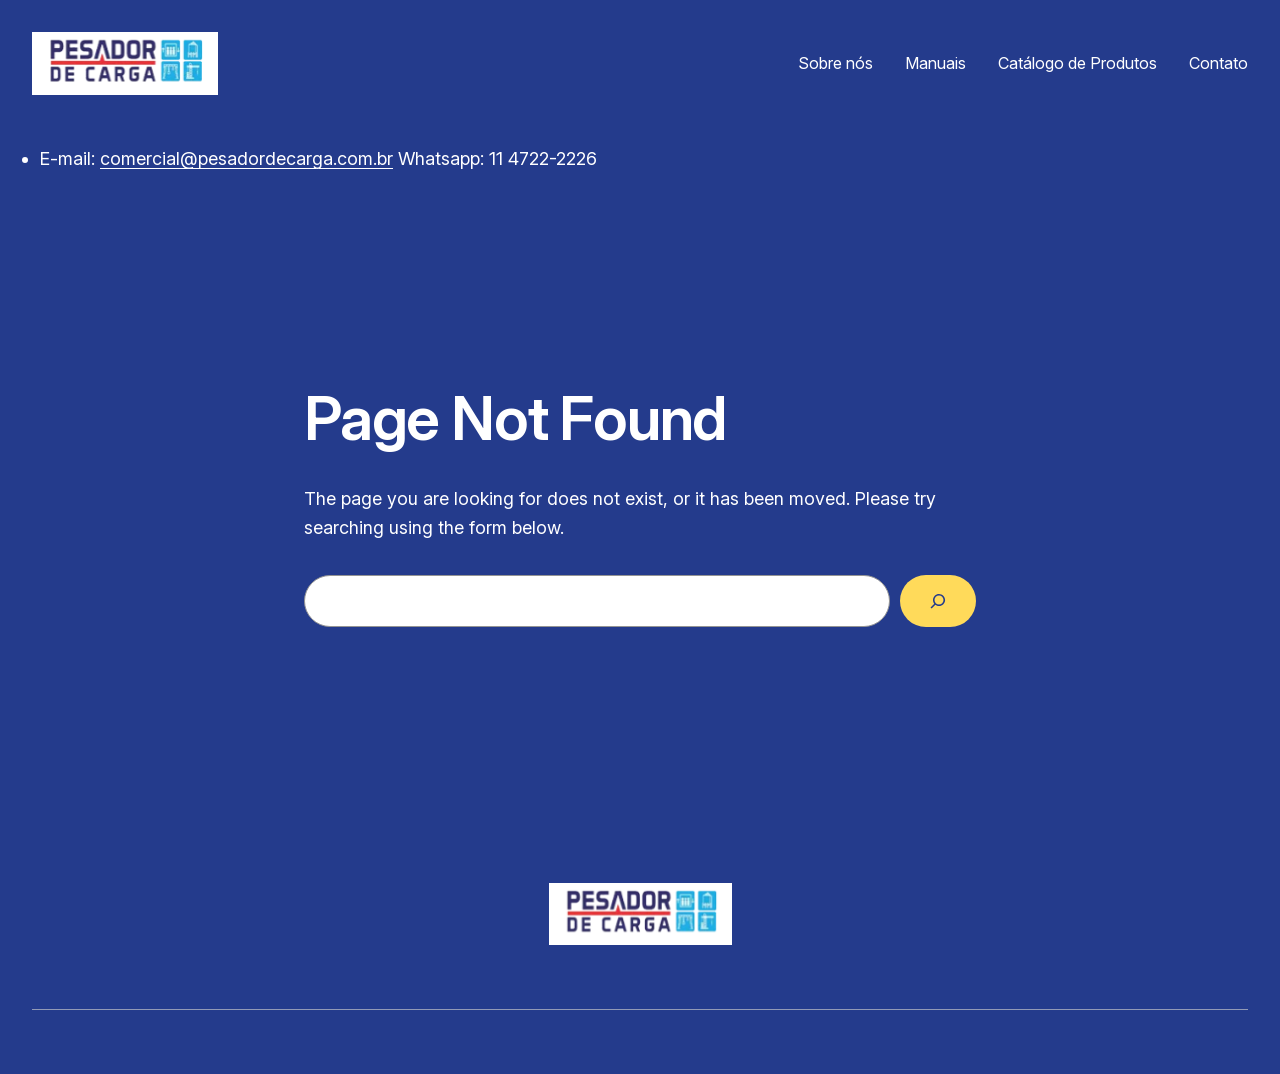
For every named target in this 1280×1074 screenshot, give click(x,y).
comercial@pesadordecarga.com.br (246, 158)
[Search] (938, 601)
